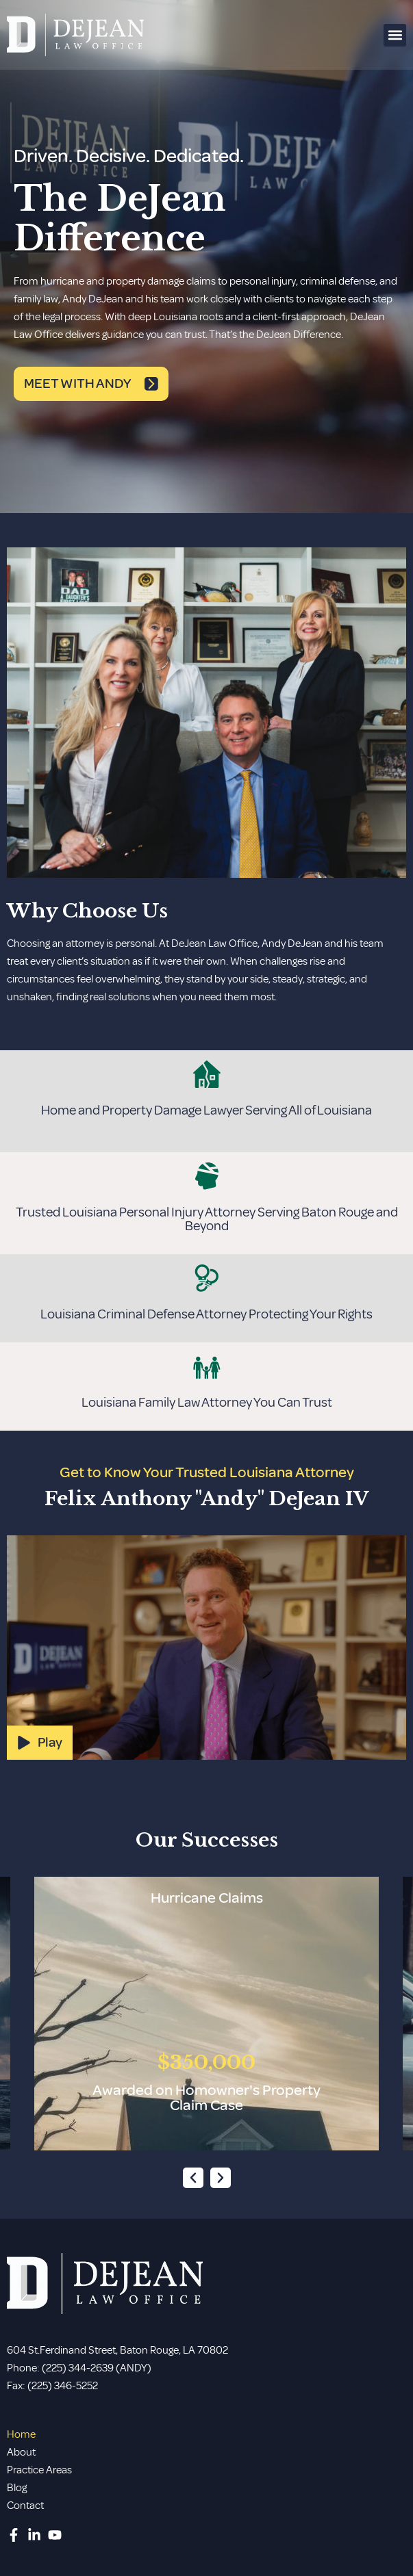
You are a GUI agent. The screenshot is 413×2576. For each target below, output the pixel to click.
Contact (25, 2505)
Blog (17, 2488)
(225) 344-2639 (78, 2368)
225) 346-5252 (65, 2386)
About (21, 2452)
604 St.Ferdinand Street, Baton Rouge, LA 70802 (117, 2350)
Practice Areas (39, 2470)
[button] (395, 35)
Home (21, 2434)
